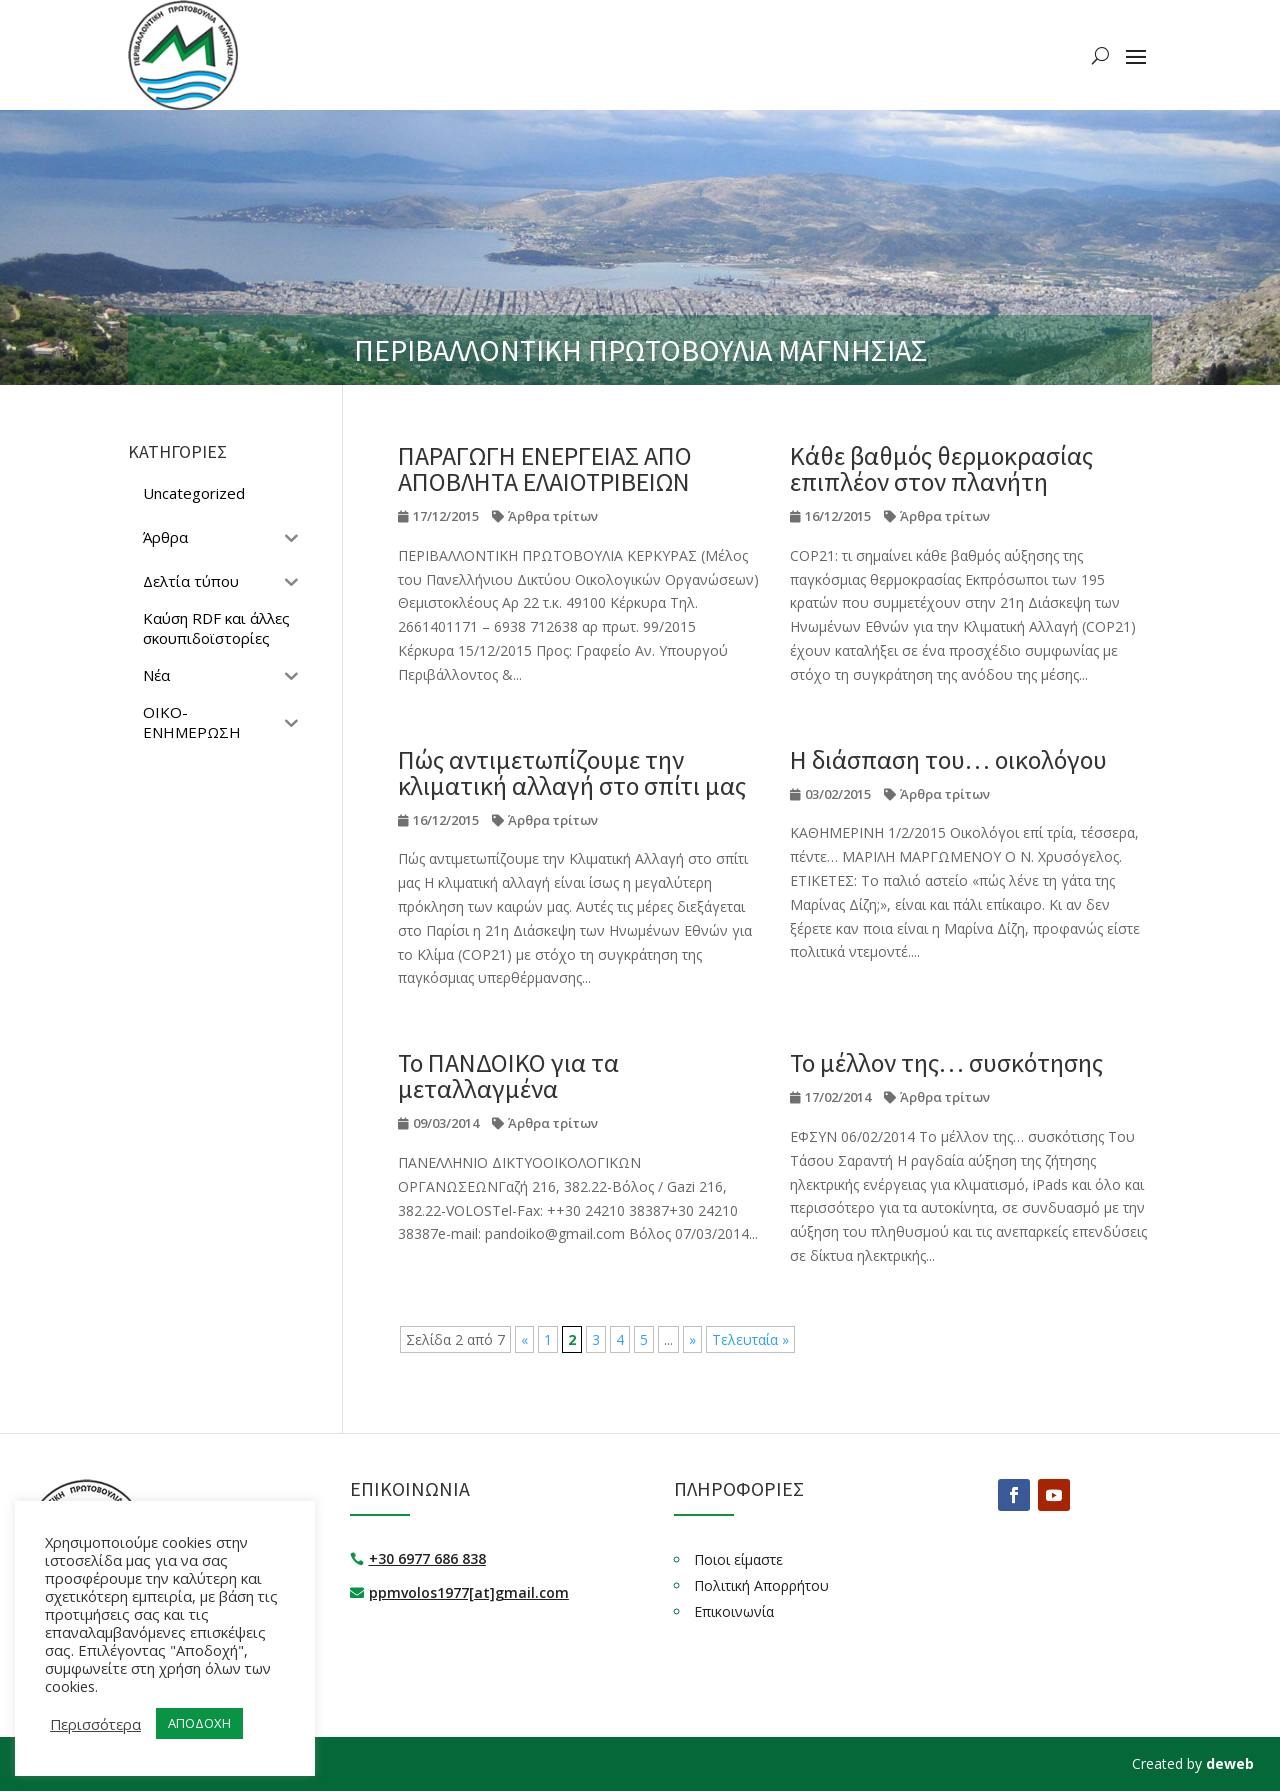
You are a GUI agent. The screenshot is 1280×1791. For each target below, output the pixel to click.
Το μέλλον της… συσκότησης (946, 1062)
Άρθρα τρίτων (553, 516)
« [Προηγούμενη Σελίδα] (524, 1339)
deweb (1230, 1763)
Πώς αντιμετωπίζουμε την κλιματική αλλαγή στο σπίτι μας (572, 772)
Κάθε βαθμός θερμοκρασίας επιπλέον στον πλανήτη (941, 468)
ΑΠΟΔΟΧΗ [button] (199, 1723)
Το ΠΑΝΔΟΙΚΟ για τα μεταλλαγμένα (508, 1075)
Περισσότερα (95, 1724)
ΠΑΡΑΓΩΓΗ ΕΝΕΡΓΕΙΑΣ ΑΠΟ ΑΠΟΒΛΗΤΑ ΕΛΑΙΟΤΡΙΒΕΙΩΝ (545, 468)
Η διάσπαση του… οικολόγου (948, 759)
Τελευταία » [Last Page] (750, 1339)
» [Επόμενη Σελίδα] (692, 1339)
